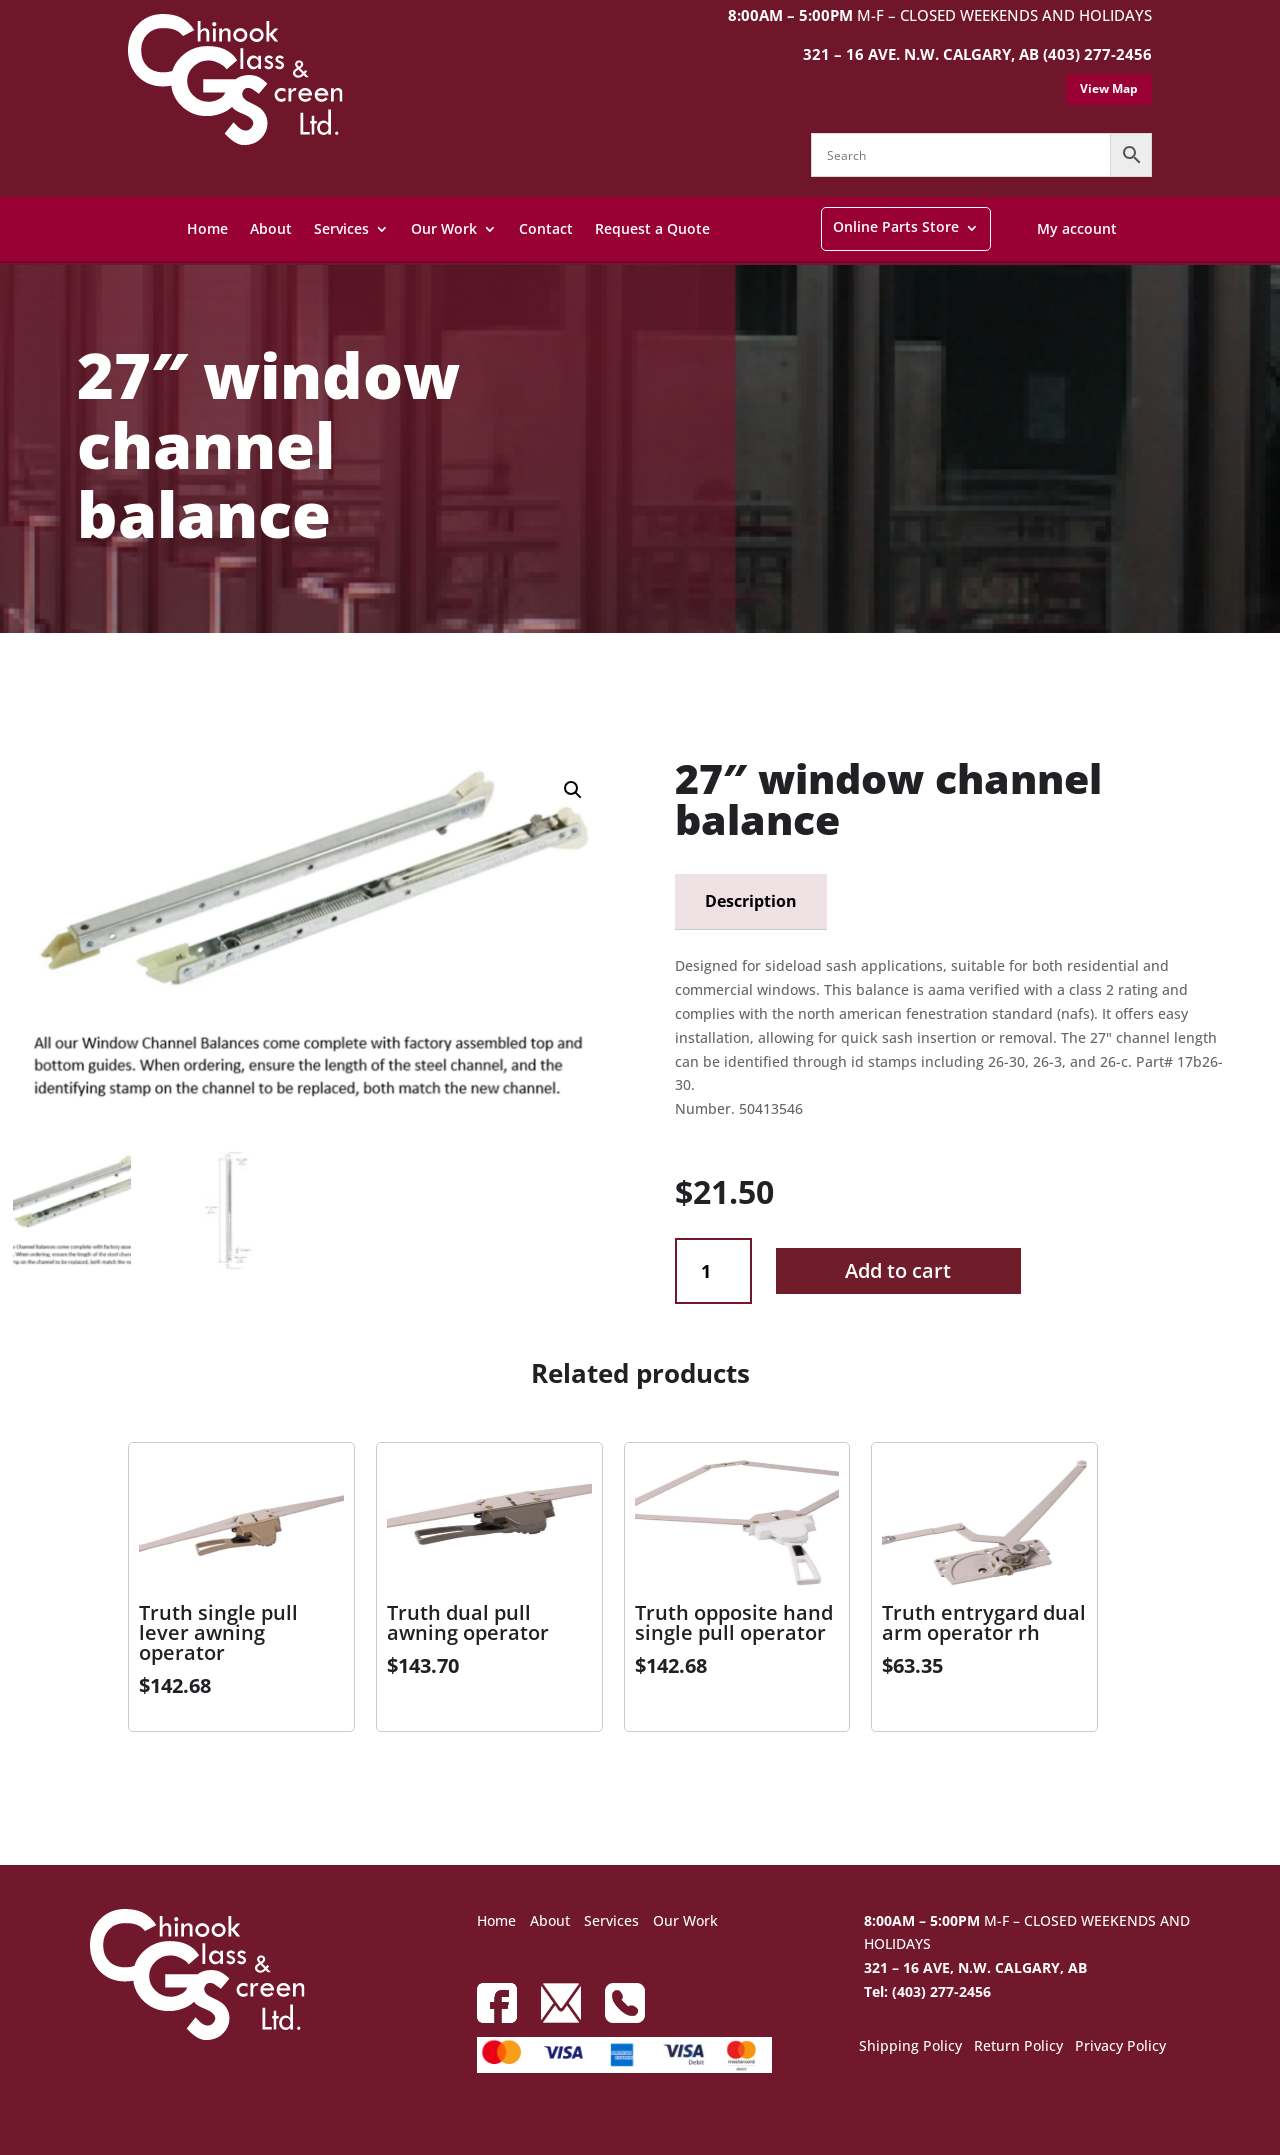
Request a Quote (652, 228)
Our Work (444, 228)
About (271, 228)
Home (207, 228)
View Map (1109, 88)
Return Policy (1018, 2047)
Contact (546, 228)
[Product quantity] (713, 1271)
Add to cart (898, 1270)
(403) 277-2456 (1097, 54)
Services (341, 228)
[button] (573, 790)
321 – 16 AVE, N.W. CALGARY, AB (975, 1967)
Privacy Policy (1120, 2047)
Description (751, 901)
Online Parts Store (896, 226)
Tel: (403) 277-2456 (927, 1991)
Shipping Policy (910, 2047)
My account (1077, 228)
